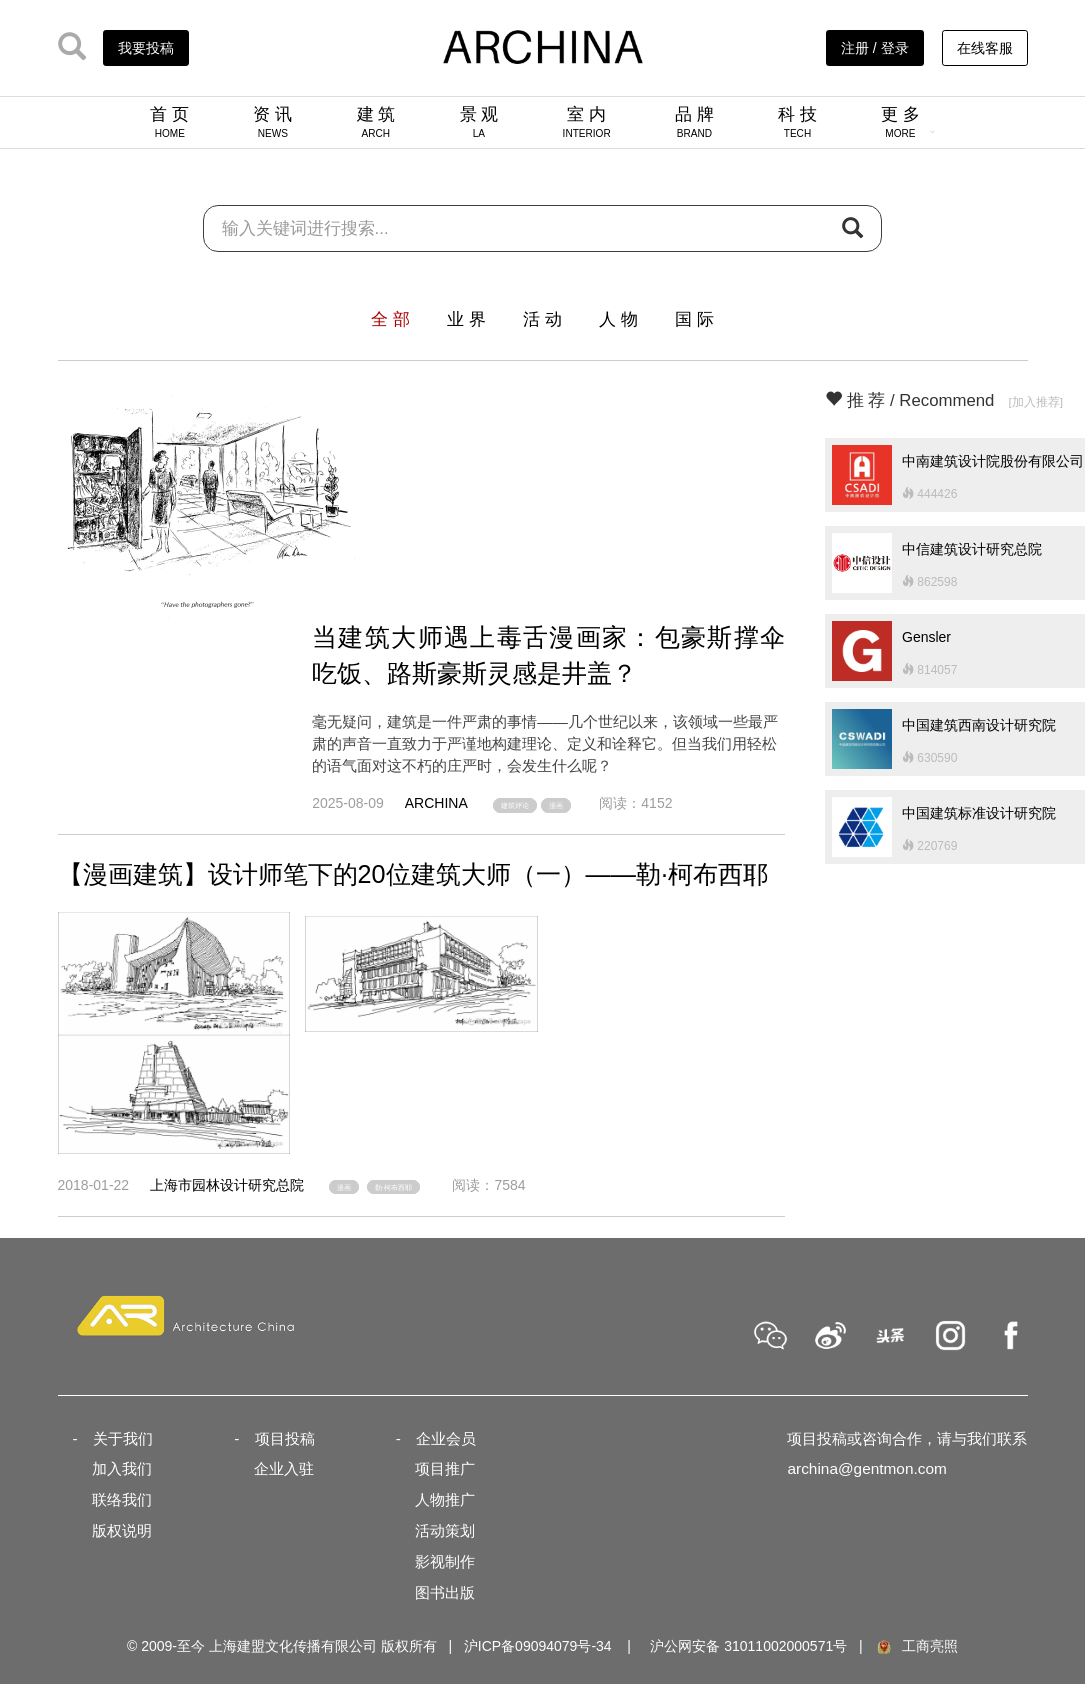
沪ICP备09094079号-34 (538, 1646)
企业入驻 (284, 1468)
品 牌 (694, 122)
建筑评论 (515, 805)
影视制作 (445, 1561)
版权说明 (122, 1530)
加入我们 (122, 1468)
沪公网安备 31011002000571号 (748, 1646)
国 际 (694, 319)
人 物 (618, 319)
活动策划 (445, 1530)
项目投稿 (285, 1438)
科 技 (797, 122)
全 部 (390, 319)
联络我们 (122, 1499)
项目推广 (445, 1468)
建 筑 (376, 122)
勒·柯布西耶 (393, 1187)
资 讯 (272, 122)
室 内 (587, 122)
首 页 (169, 122)
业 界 (466, 319)
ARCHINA (436, 803)
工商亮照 (916, 1646)
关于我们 (123, 1438)
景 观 (479, 122)
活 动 (542, 319)
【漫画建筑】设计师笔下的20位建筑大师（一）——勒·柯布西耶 (413, 874)
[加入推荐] (1035, 401)
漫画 (556, 805)
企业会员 (446, 1438)
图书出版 (445, 1592)
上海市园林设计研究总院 (227, 1185)
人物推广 (445, 1499)
